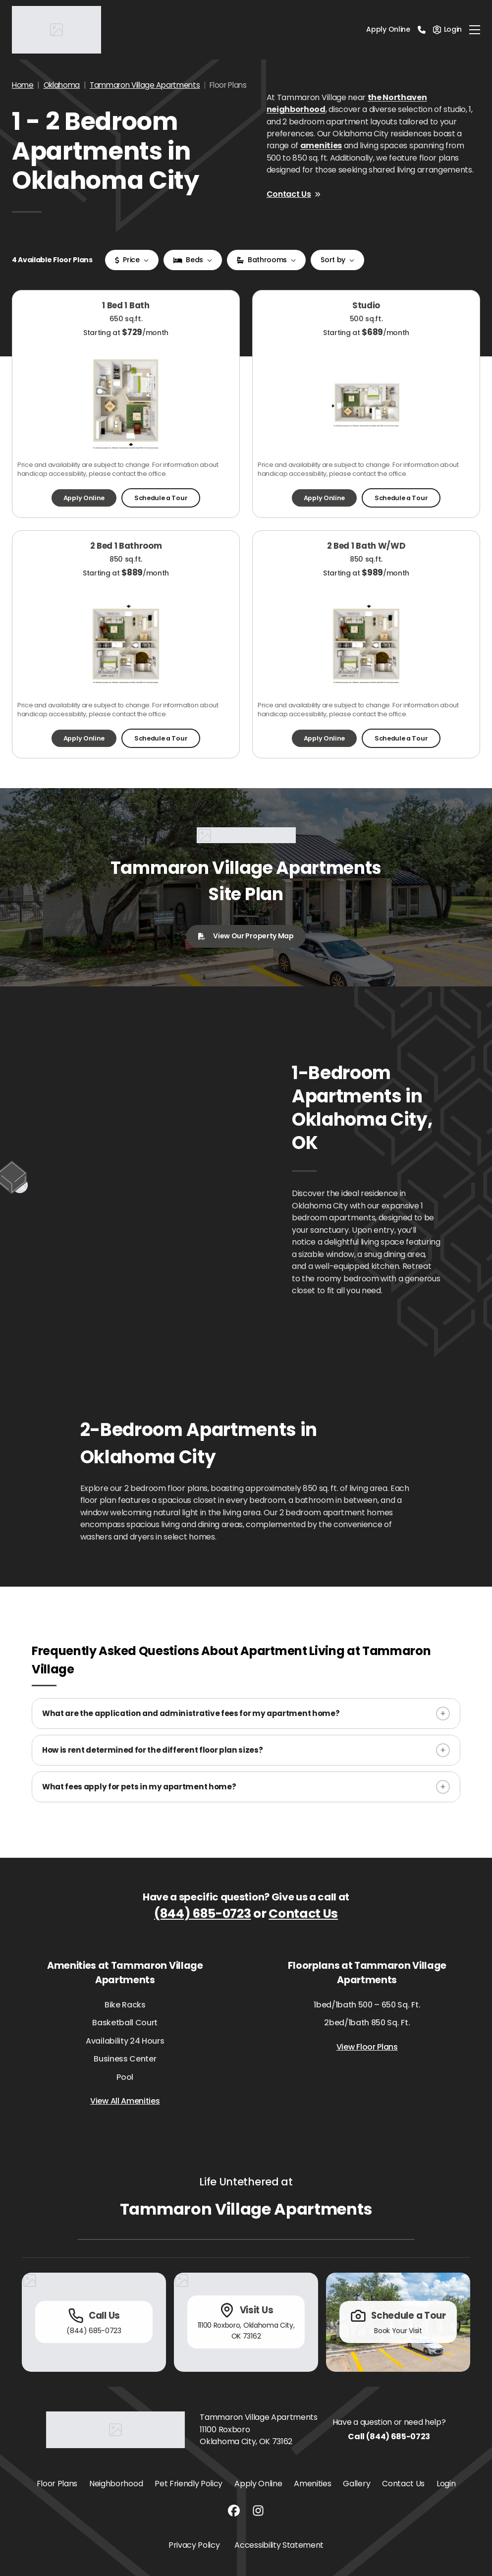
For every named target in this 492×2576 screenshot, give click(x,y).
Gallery (356, 2483)
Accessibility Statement (279, 2545)
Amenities (312, 2483)
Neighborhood (116, 2483)
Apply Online (388, 29)
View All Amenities (125, 2101)
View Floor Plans (367, 2047)
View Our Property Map (245, 936)
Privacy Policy (194, 2545)
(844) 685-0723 (202, 1913)
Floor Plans (57, 2483)
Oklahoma (62, 85)
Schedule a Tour (160, 498)
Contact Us (294, 194)
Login (446, 2483)
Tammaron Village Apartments (145, 85)
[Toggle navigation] (474, 29)
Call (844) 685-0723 (389, 2436)
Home (23, 85)
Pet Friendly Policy (188, 2483)
